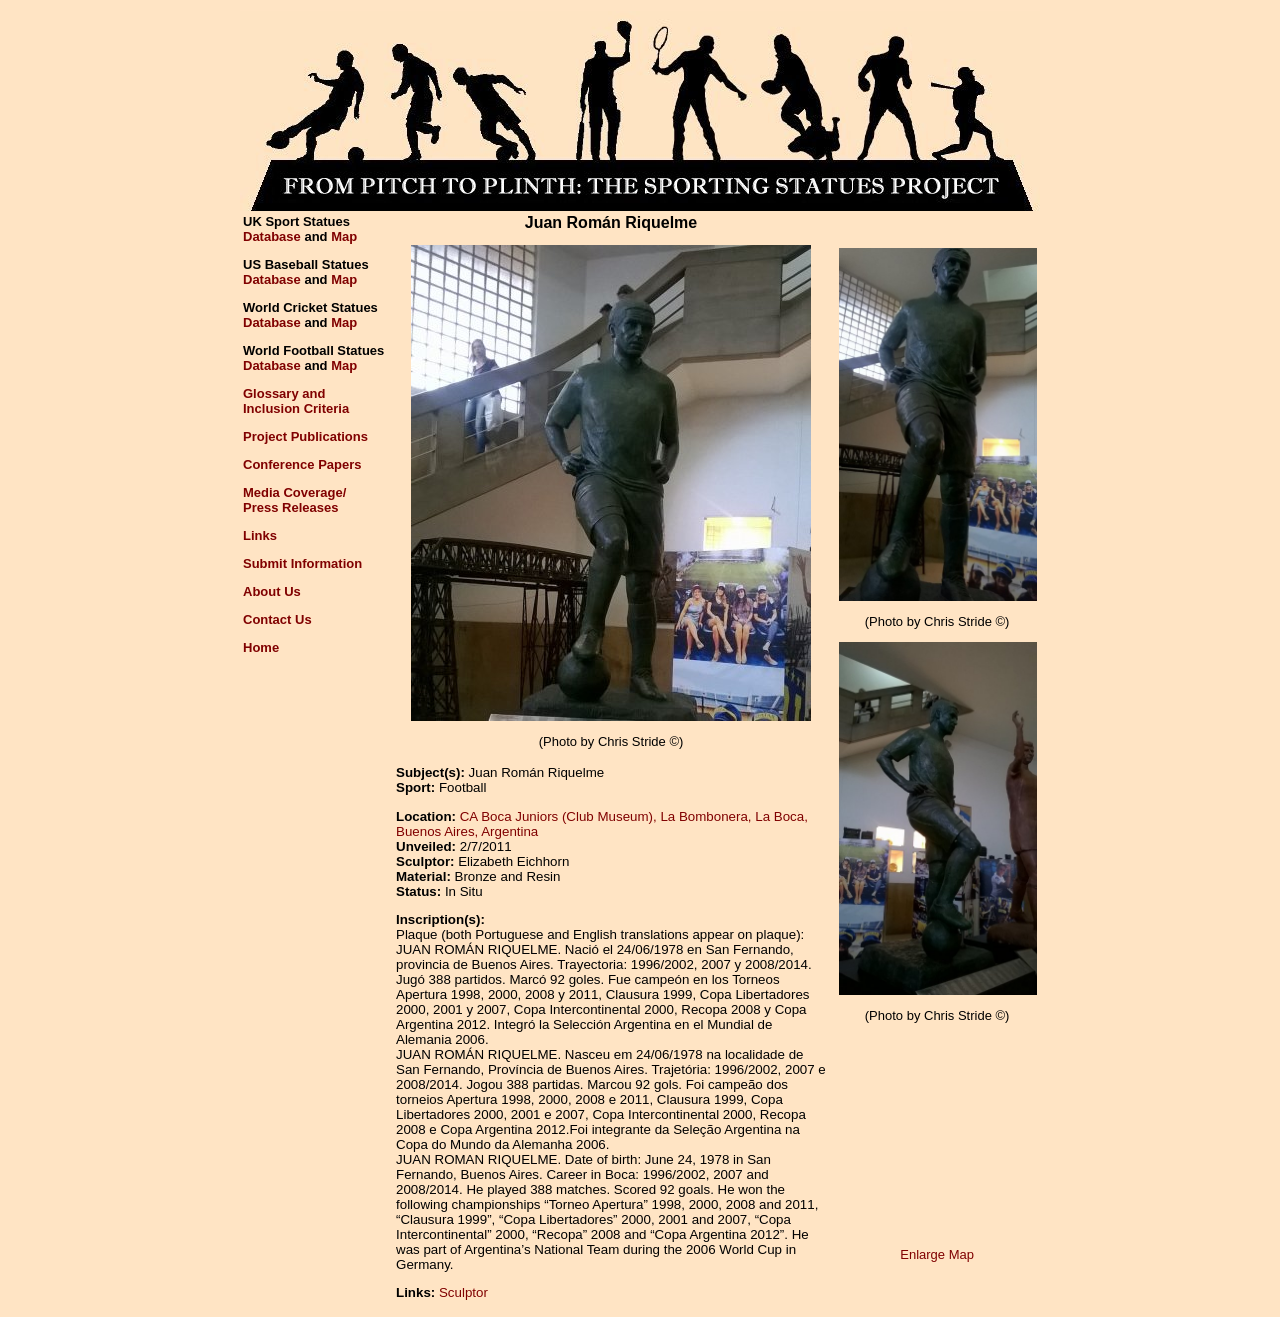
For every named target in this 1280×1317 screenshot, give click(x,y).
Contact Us (277, 619)
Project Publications (305, 436)
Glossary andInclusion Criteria (296, 401)
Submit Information (302, 563)
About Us (272, 591)
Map (344, 236)
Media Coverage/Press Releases (294, 500)
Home (261, 647)
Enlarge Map (937, 1254)
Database (272, 236)
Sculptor (463, 1292)
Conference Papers (302, 464)
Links (260, 535)
